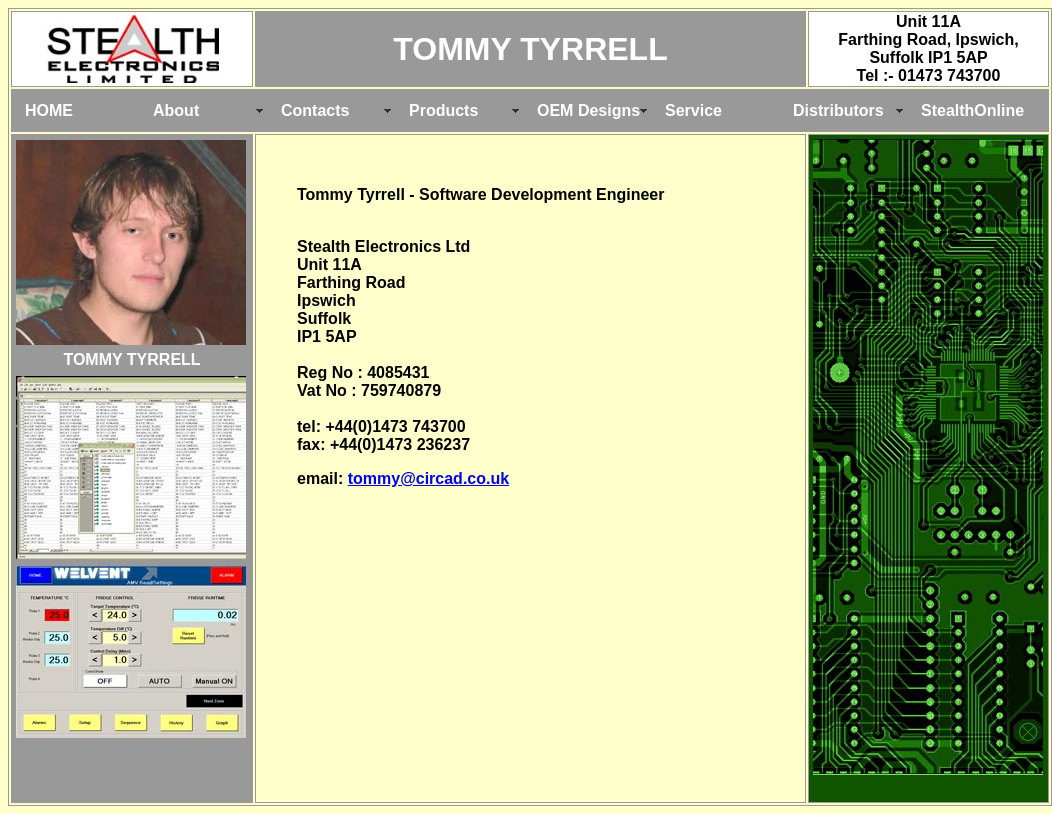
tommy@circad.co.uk (428, 478)
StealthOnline (972, 110)
